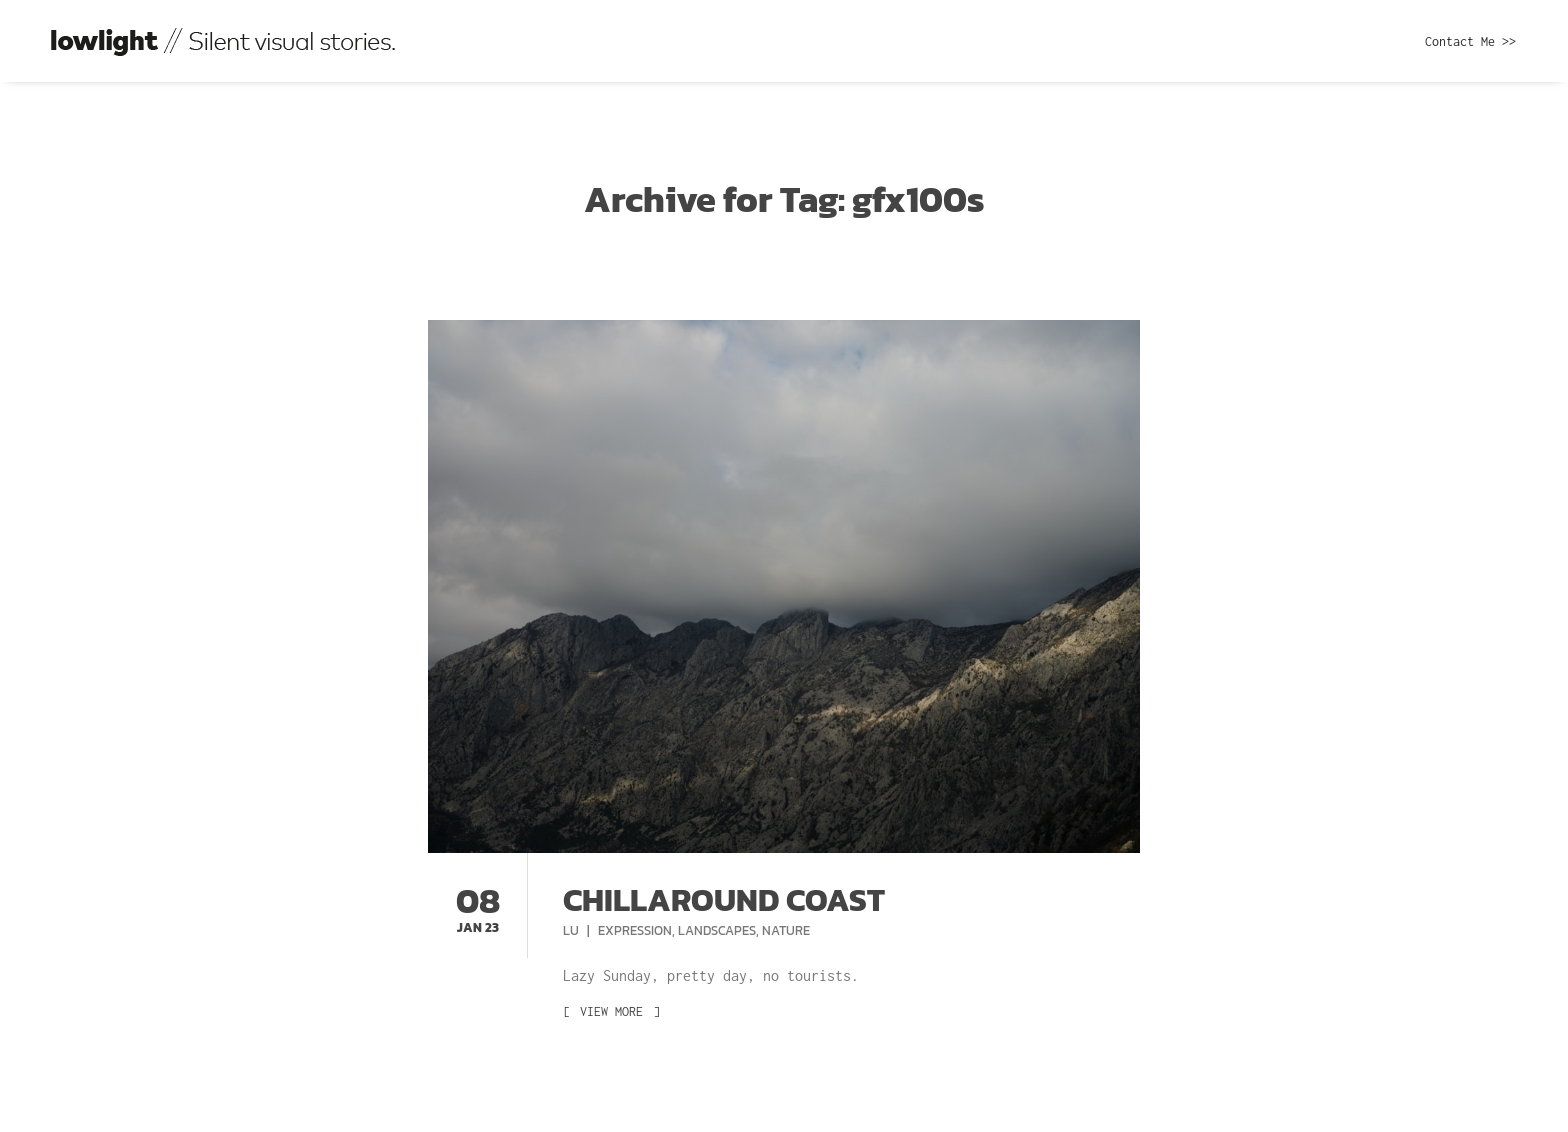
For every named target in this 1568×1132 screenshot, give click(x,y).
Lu (572, 930)
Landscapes (717, 930)
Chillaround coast (724, 900)
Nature (786, 930)
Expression (635, 930)
